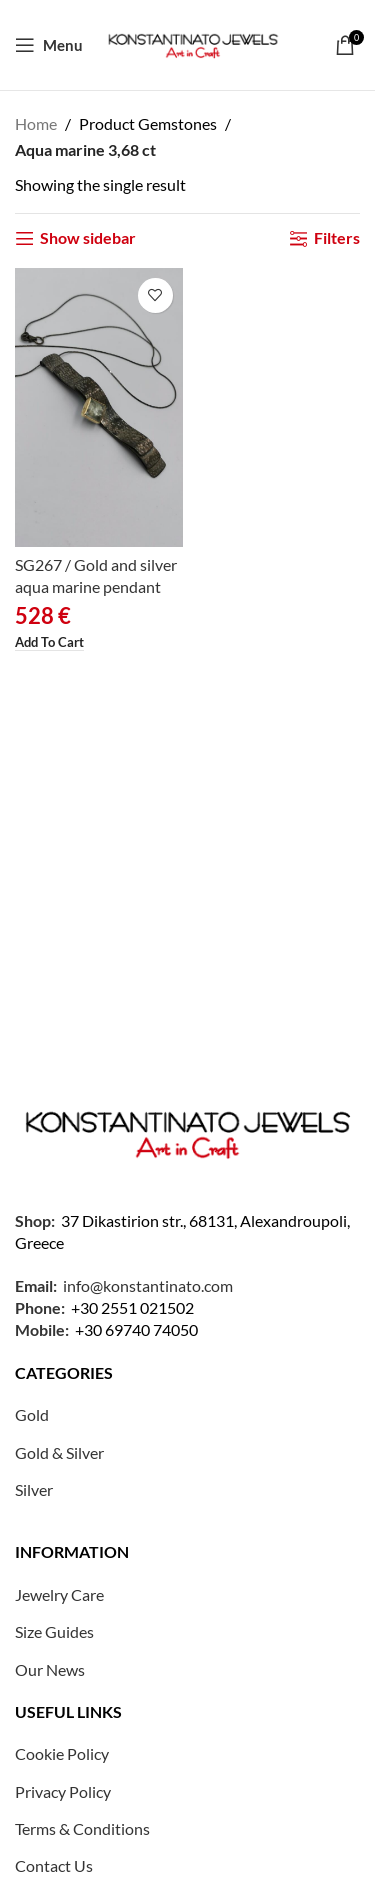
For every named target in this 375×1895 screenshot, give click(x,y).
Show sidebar (88, 238)
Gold (32, 1414)
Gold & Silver (59, 1452)
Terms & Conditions (82, 1828)
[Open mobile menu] (49, 45)
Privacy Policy (63, 1791)
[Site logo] (193, 42)
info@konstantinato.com (148, 1285)
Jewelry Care (59, 1594)
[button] (49, 643)
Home (36, 123)
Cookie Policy (62, 1753)
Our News (50, 1669)
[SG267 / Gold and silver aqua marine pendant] (99, 407)
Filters (337, 238)
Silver (34, 1489)
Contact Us (54, 1865)
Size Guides (54, 1631)
